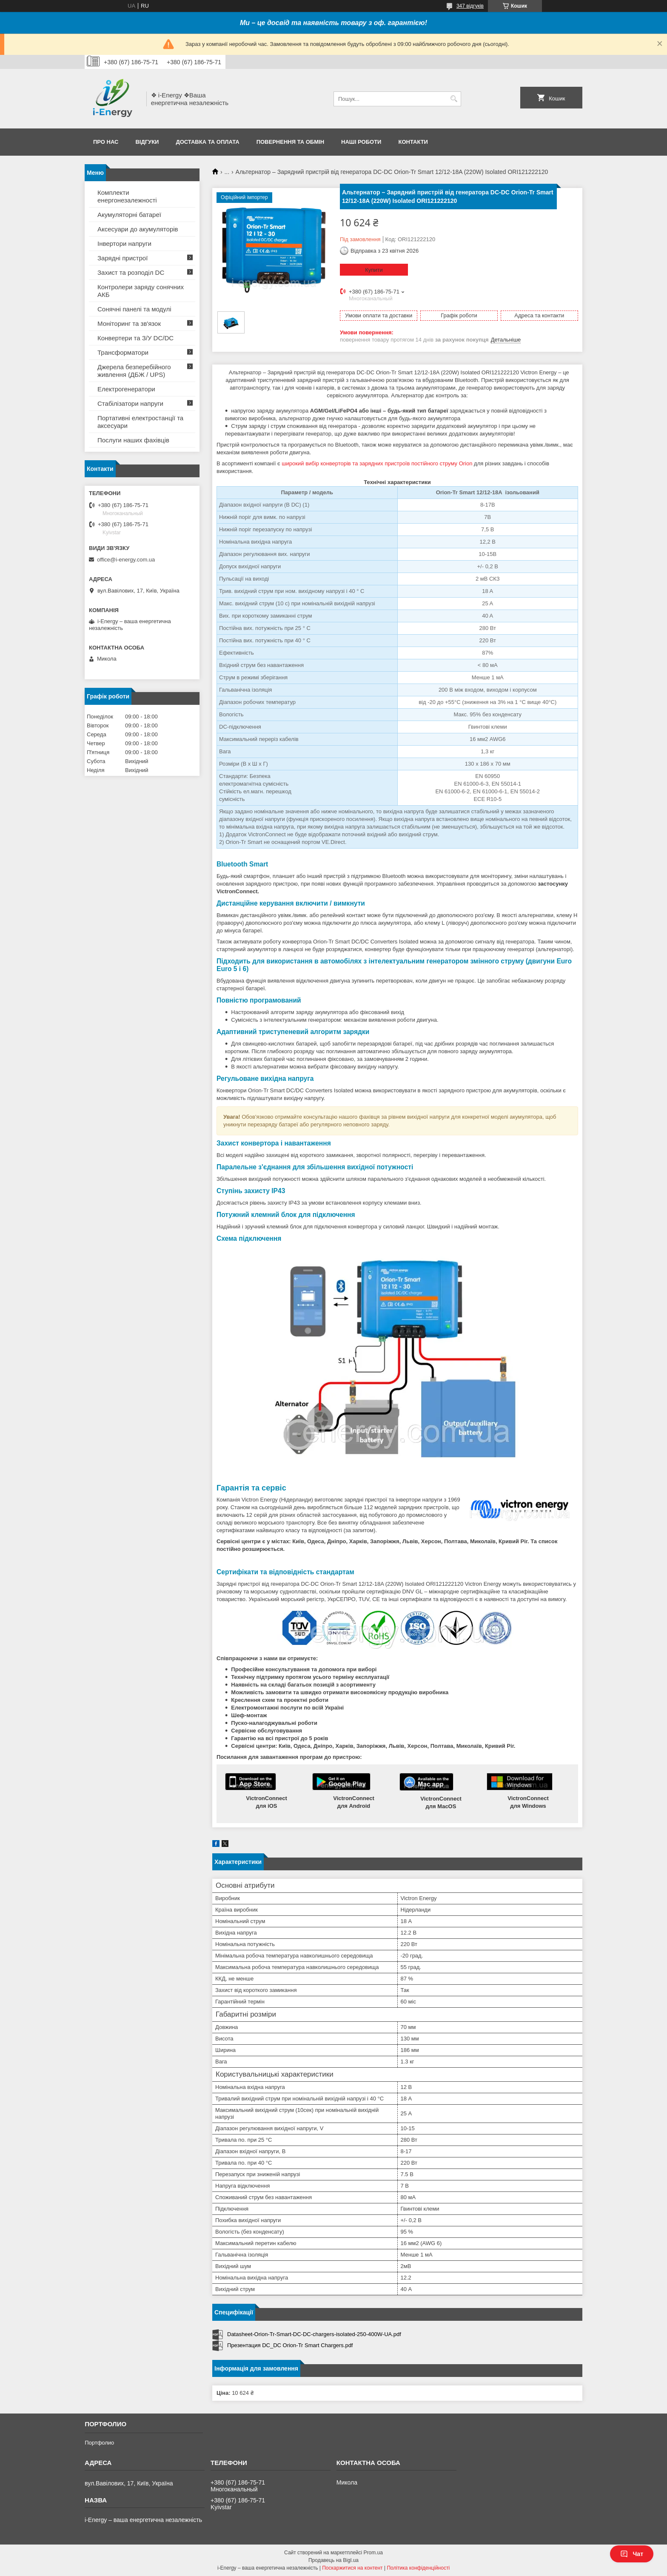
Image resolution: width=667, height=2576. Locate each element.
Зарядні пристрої (122, 258)
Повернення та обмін (290, 142)
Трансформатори (122, 352)
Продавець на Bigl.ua (333, 2560)
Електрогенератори (126, 389)
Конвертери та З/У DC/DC (135, 338)
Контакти (413, 142)
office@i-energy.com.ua (126, 559)
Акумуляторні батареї (129, 214)
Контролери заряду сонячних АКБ (140, 290)
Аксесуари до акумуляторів (137, 229)
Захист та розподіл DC (130, 272)
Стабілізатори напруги (130, 403)
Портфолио (99, 2442)
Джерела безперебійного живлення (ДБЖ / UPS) (134, 370)
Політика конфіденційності (418, 2568)
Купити (374, 270)
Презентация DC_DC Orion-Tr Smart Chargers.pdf (290, 2345)
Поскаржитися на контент (352, 2568)
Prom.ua (373, 2553)
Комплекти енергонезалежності (127, 196)
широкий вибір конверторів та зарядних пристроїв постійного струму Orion (377, 463)
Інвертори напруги (124, 243)
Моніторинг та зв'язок (129, 323)
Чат (631, 2554)
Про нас (105, 142)
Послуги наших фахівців (133, 440)
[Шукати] (453, 98)
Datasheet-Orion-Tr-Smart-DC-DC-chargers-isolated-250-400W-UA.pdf (314, 2334)
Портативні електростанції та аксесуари (140, 421)
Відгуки (147, 142)
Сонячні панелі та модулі (134, 309)
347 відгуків (470, 6)
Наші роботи (361, 142)
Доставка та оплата (207, 142)
